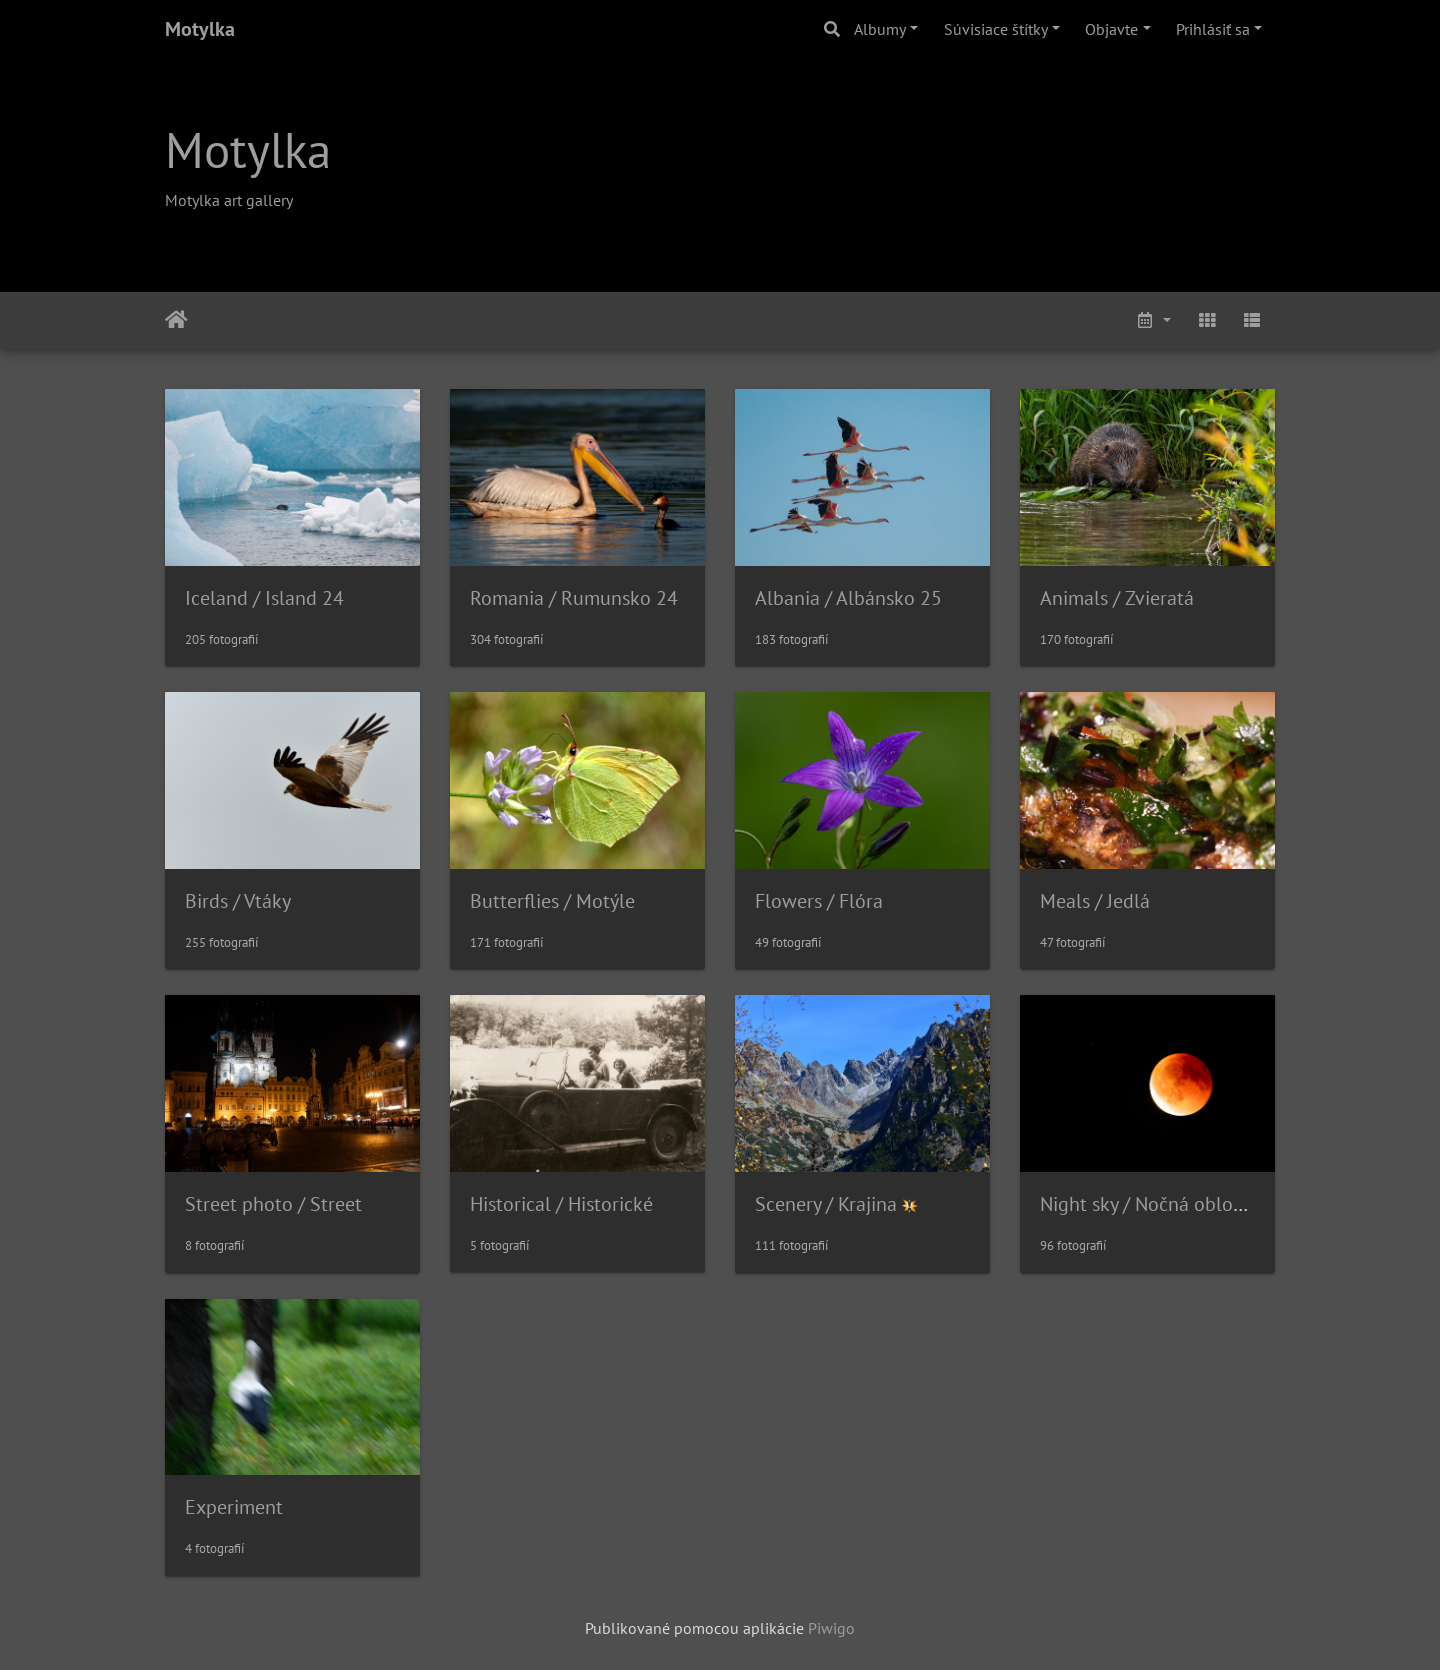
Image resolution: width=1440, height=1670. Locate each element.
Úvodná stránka (176, 320)
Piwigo (831, 1628)
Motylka (200, 29)
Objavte (1111, 29)
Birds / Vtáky (238, 901)
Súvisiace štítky (996, 29)
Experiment (234, 1507)
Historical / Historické (561, 1204)
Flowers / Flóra (819, 901)
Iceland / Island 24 (264, 598)
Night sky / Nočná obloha (1147, 1204)
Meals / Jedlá (1095, 901)
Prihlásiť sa (1213, 29)
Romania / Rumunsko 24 (574, 598)
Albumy (880, 29)
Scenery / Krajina (826, 1204)
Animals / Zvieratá (1117, 598)
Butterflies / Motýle (552, 901)
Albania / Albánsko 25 (848, 598)
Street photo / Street (273, 1204)
